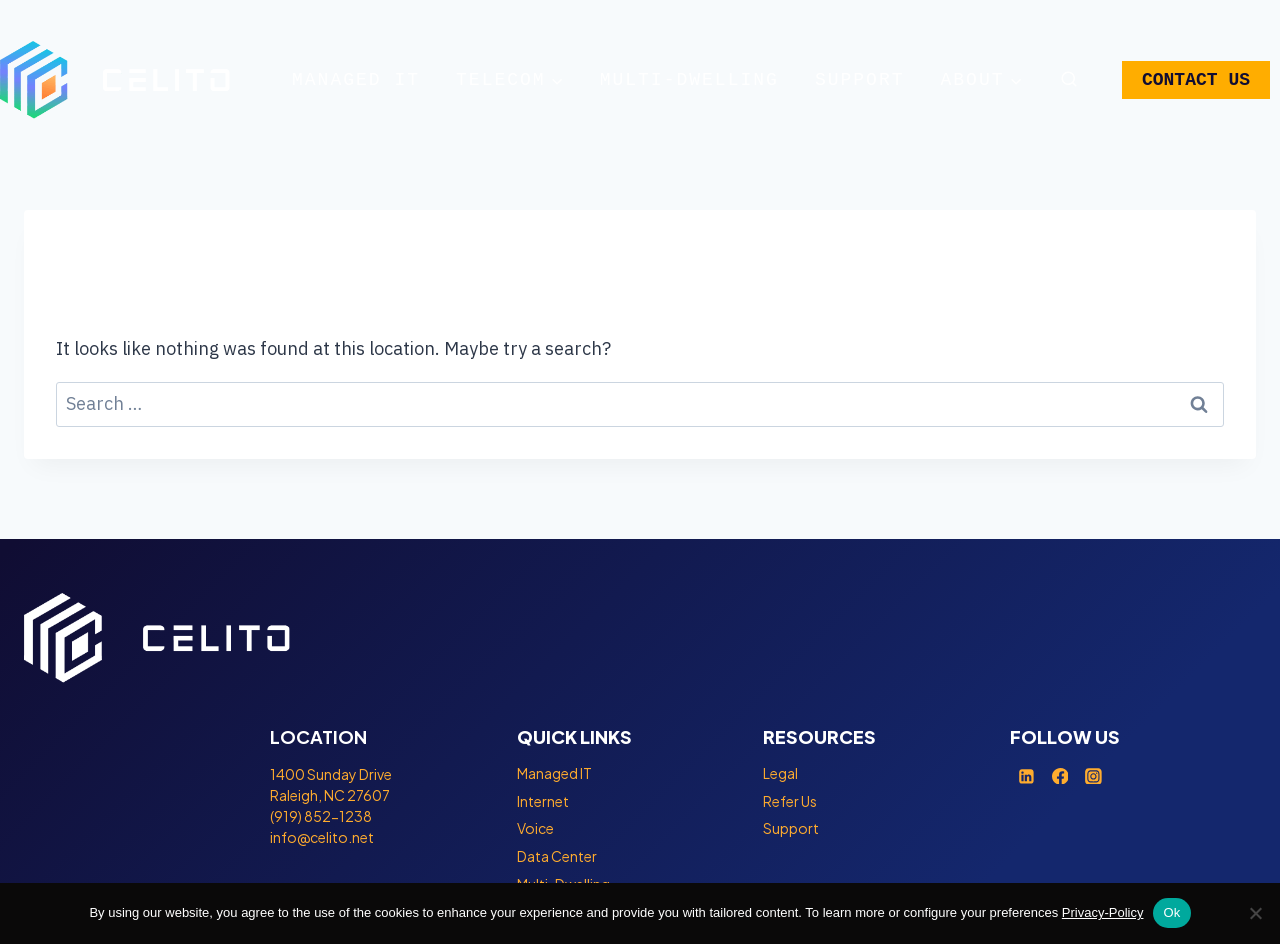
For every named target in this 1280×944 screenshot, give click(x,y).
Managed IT (356, 80)
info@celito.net (322, 837)
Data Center (557, 856)
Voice (535, 828)
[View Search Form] (1068, 80)
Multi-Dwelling (689, 80)
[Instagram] (1094, 776)
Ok (1171, 912)
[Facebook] (1060, 776)
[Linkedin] (1027, 776)
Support (860, 80)
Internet (543, 801)
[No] (1255, 913)
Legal (780, 773)
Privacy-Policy (1103, 912)
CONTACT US (1196, 80)
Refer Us (790, 801)
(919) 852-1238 (321, 816)
